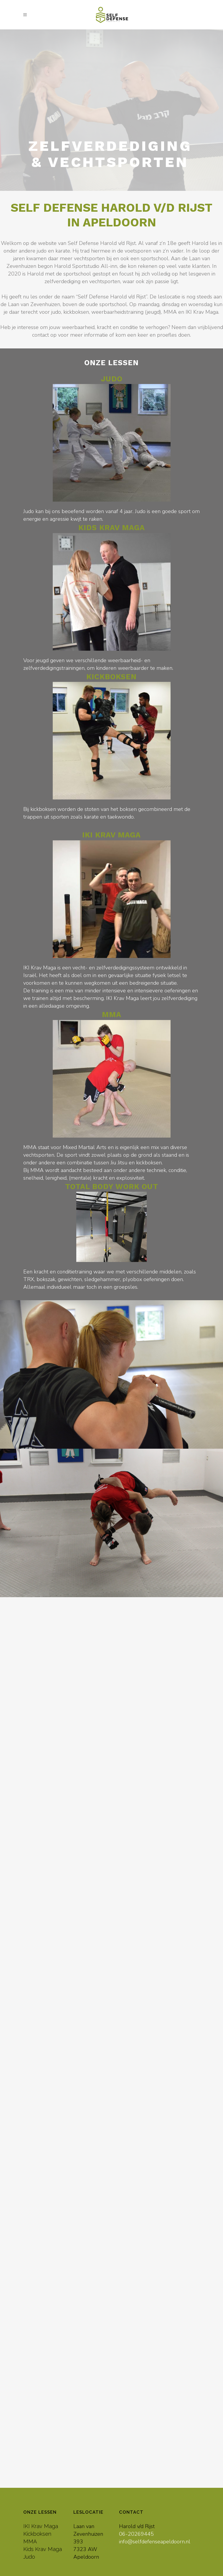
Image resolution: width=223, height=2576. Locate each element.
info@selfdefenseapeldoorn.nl (154, 2541)
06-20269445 (136, 2533)
